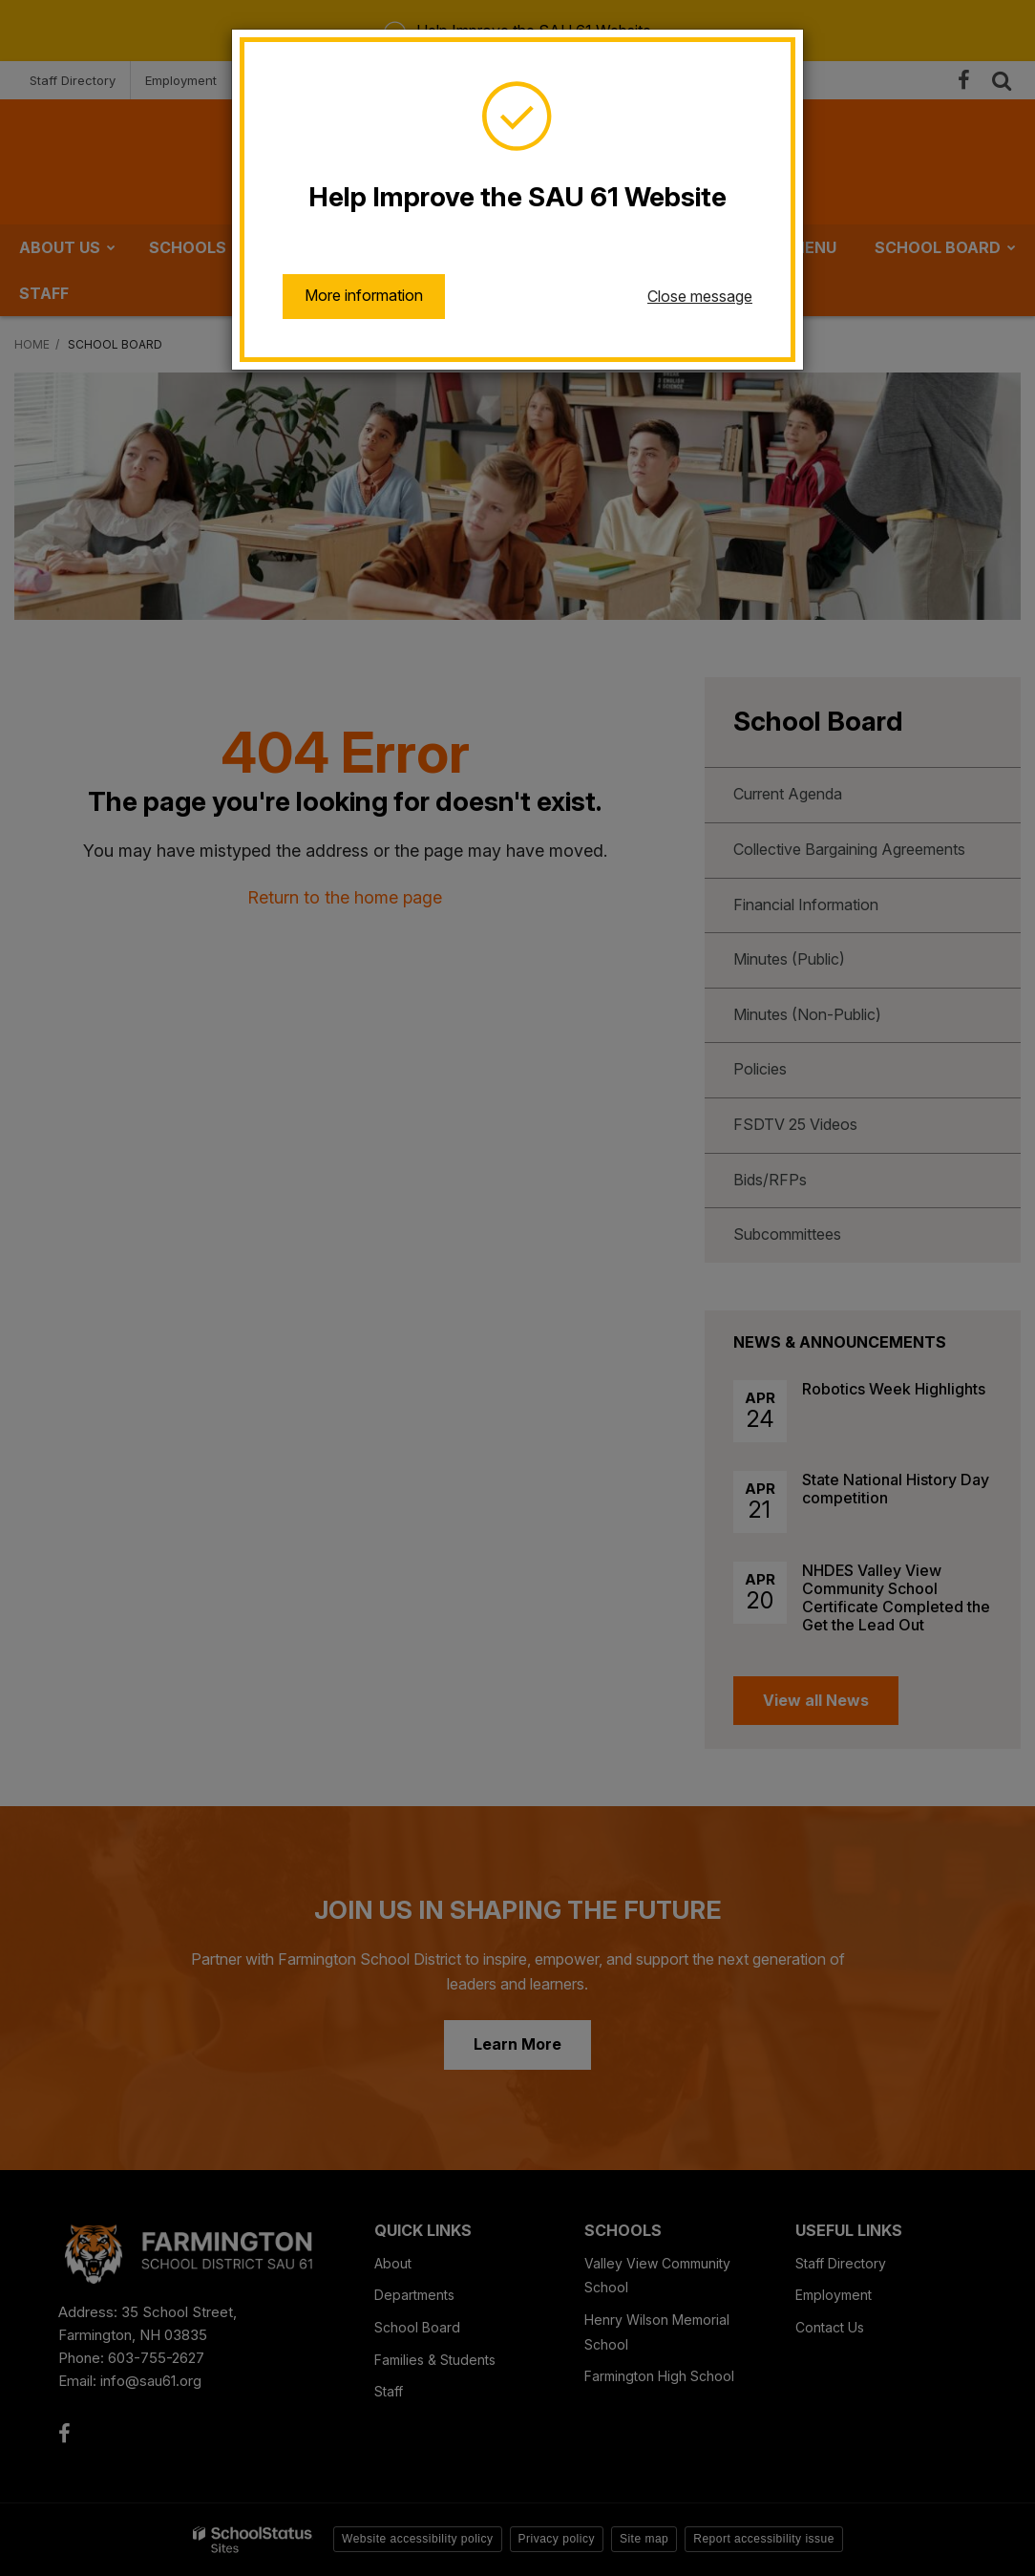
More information (364, 295)
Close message (699, 296)
